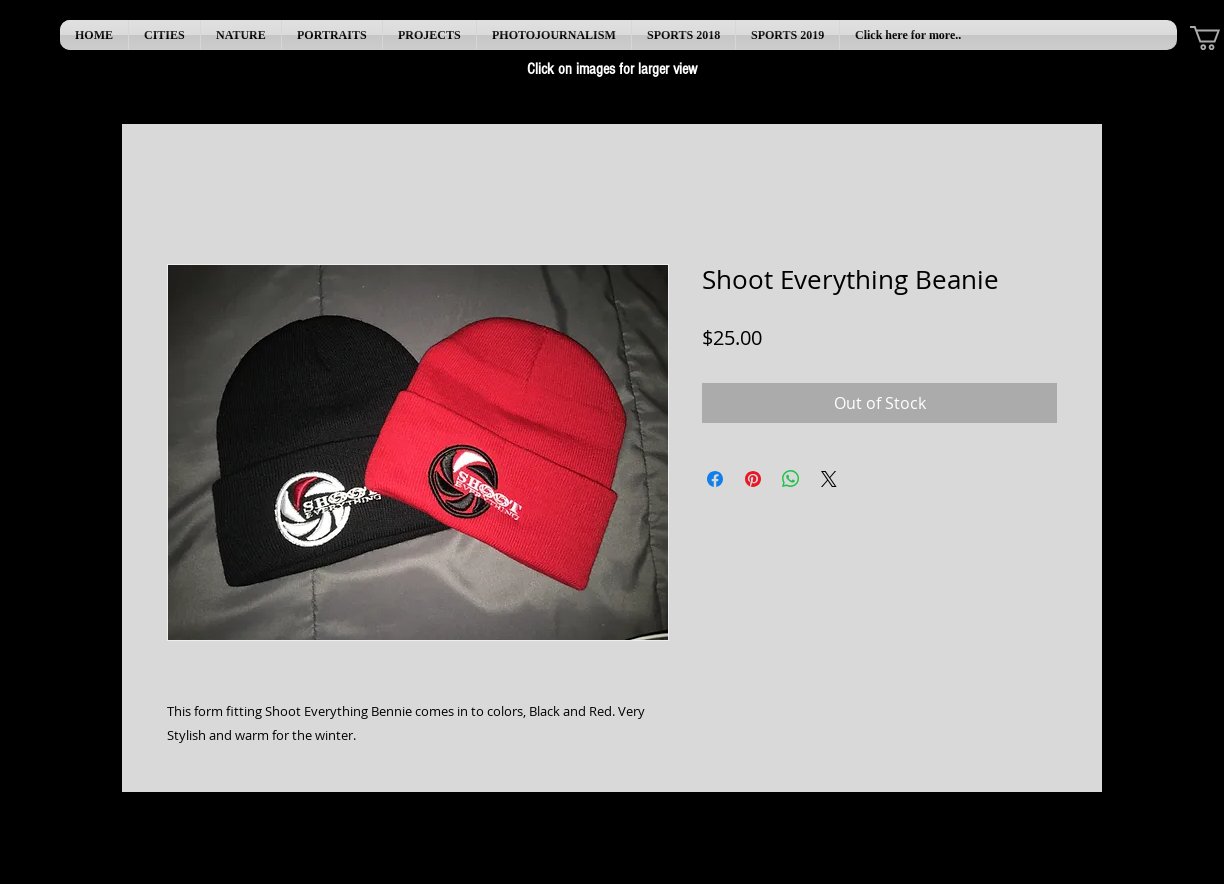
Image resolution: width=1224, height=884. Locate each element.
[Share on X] (829, 479)
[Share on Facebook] (715, 479)
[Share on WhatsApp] (791, 479)
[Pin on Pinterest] (753, 479)
